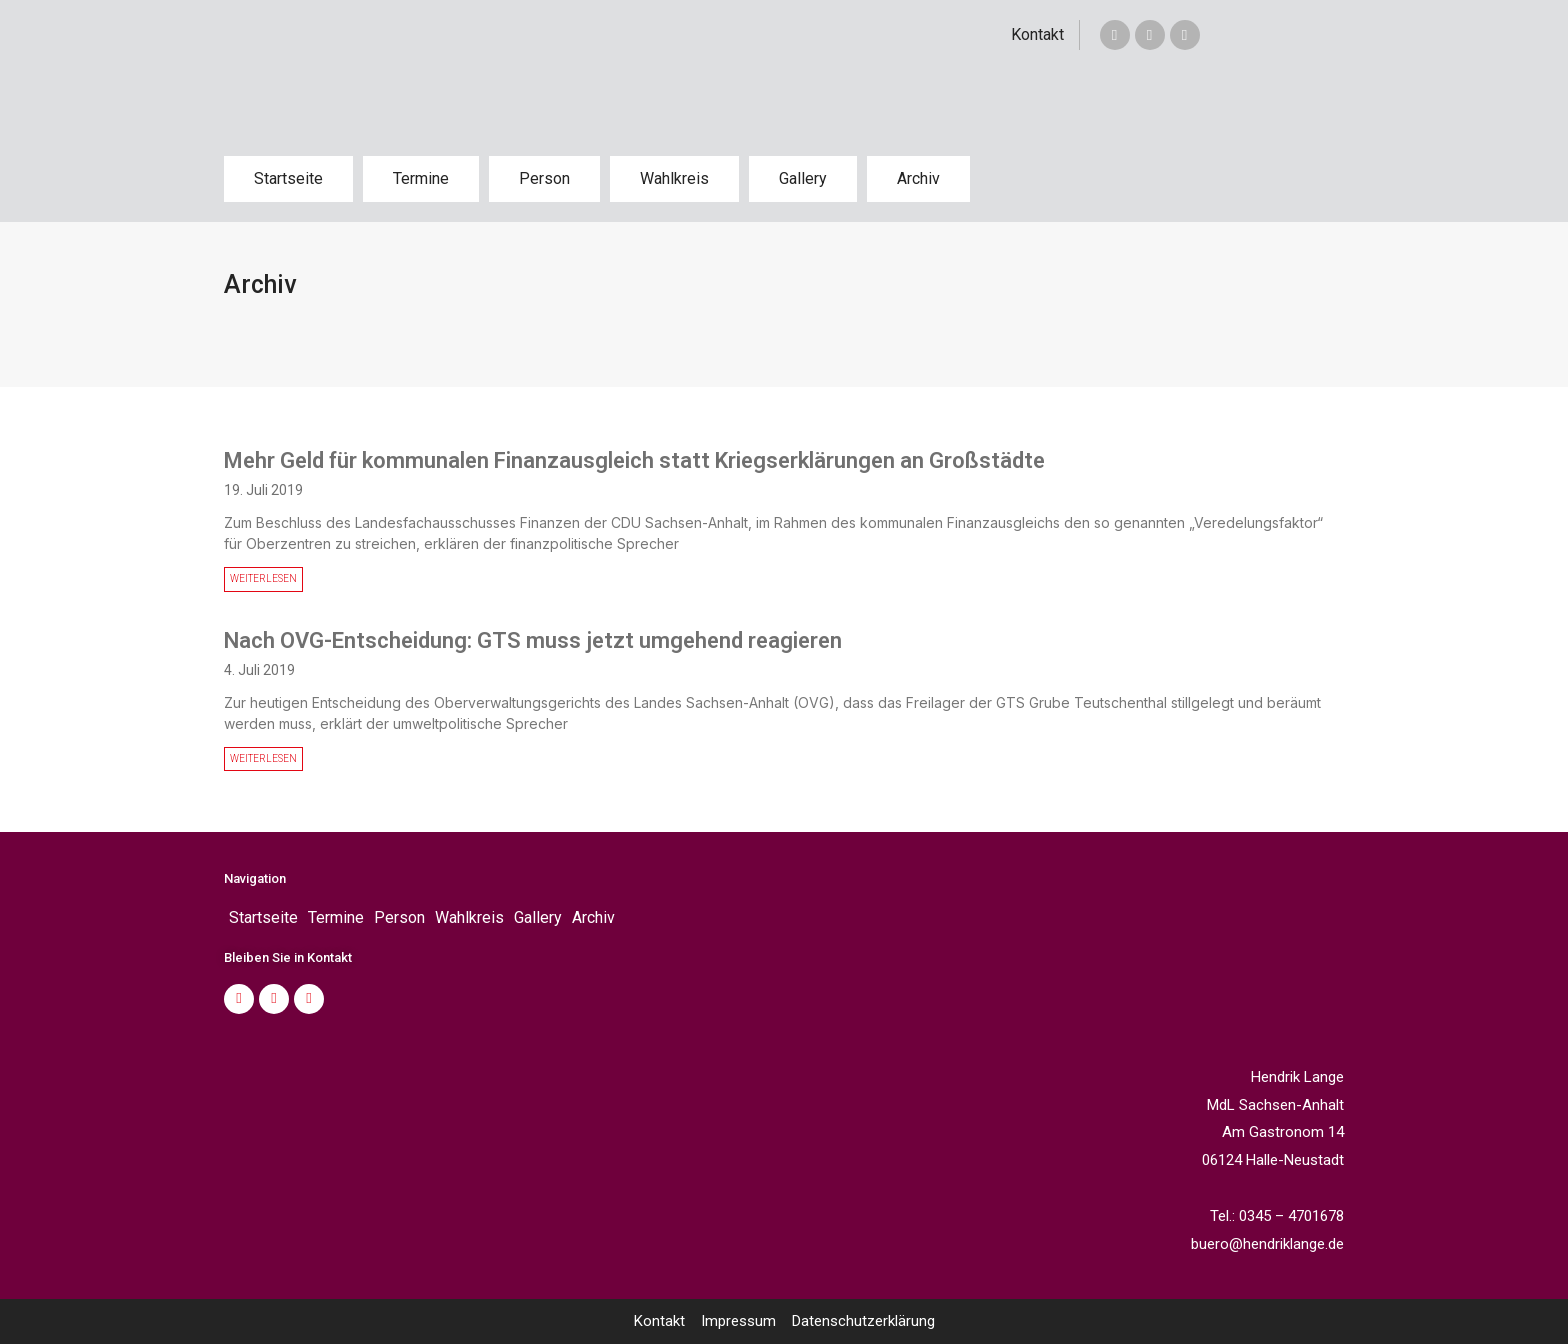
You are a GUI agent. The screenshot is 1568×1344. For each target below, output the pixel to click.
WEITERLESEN (263, 578)
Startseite (288, 178)
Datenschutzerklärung (863, 1321)
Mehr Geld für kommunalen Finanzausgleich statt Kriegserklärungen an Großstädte (634, 460)
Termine (421, 178)
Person (544, 178)
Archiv (918, 178)
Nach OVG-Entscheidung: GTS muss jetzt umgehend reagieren (533, 640)
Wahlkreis (674, 178)
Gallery (803, 178)
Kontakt (1037, 34)
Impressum (738, 1321)
